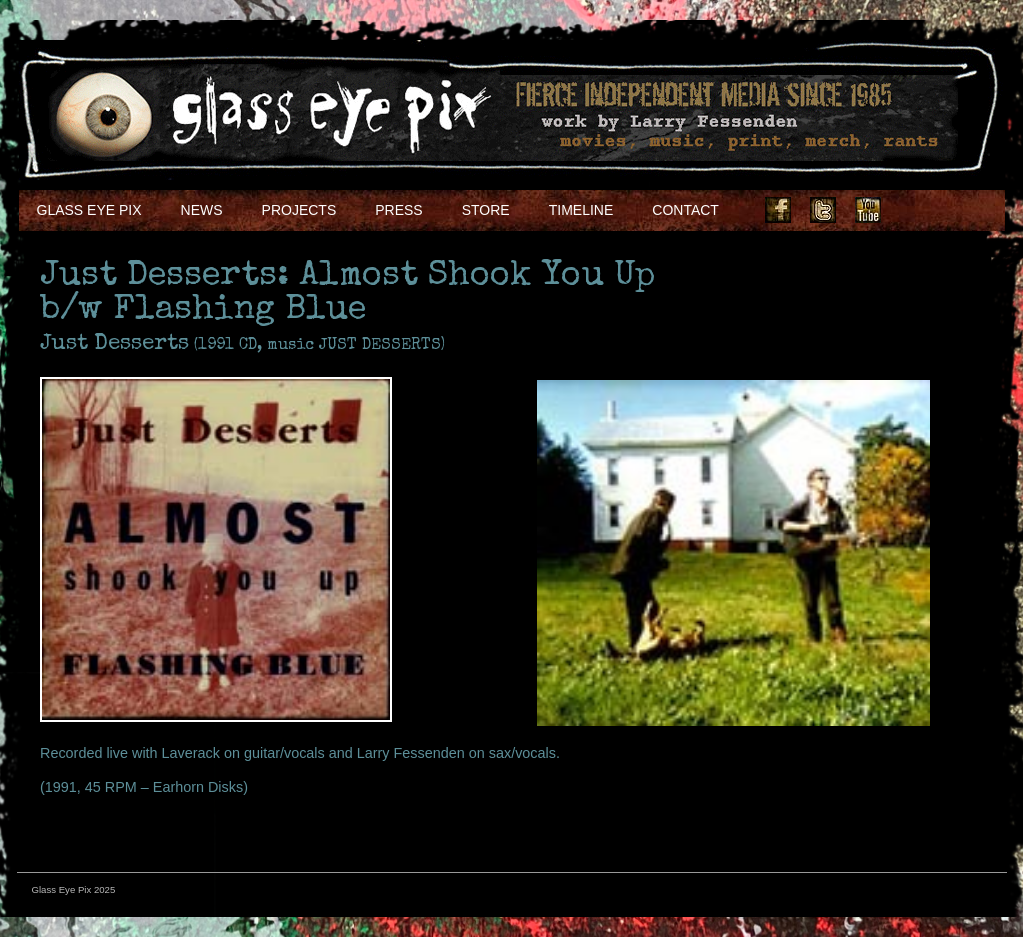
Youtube (868, 210)
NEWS (202, 210)
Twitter (823, 210)
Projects (299, 210)
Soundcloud (958, 210)
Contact (685, 210)
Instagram (913, 210)
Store (486, 210)
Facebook (778, 210)
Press (398, 210)
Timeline (581, 210)
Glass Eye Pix (89, 210)
